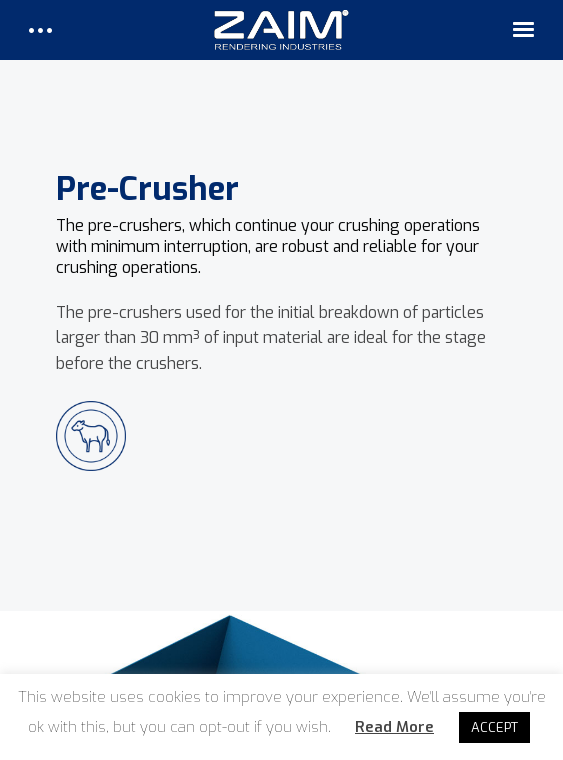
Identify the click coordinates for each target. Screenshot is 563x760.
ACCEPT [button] (494, 727)
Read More (394, 727)
